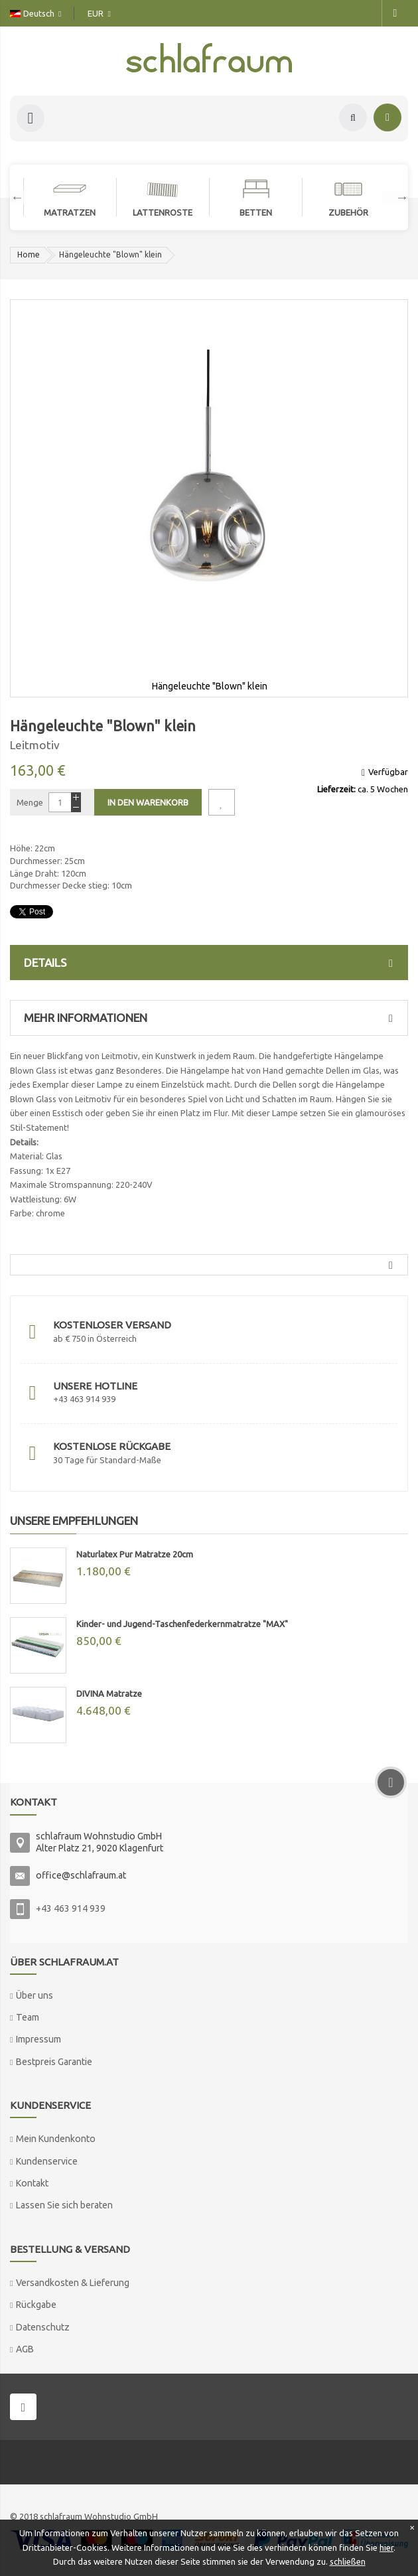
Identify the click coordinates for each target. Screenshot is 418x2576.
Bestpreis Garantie (54, 2061)
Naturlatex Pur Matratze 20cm (134, 1554)
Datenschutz (43, 2327)
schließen (348, 2561)
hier (386, 2547)
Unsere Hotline (95, 1386)
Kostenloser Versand (112, 1324)
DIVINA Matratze (109, 1693)
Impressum (38, 2039)
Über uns (34, 1995)
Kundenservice (47, 2161)
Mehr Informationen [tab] (212, 1018)
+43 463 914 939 (70, 1908)
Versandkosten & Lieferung (72, 2282)
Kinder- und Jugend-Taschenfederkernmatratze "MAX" (182, 1623)
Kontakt (32, 2183)
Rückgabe (36, 2304)
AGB (25, 2349)
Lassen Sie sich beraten (64, 2205)
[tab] (209, 1264)
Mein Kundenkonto (56, 2138)
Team (27, 2017)
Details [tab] (212, 963)
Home (28, 254)
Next (395, 197)
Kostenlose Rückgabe (112, 1446)
